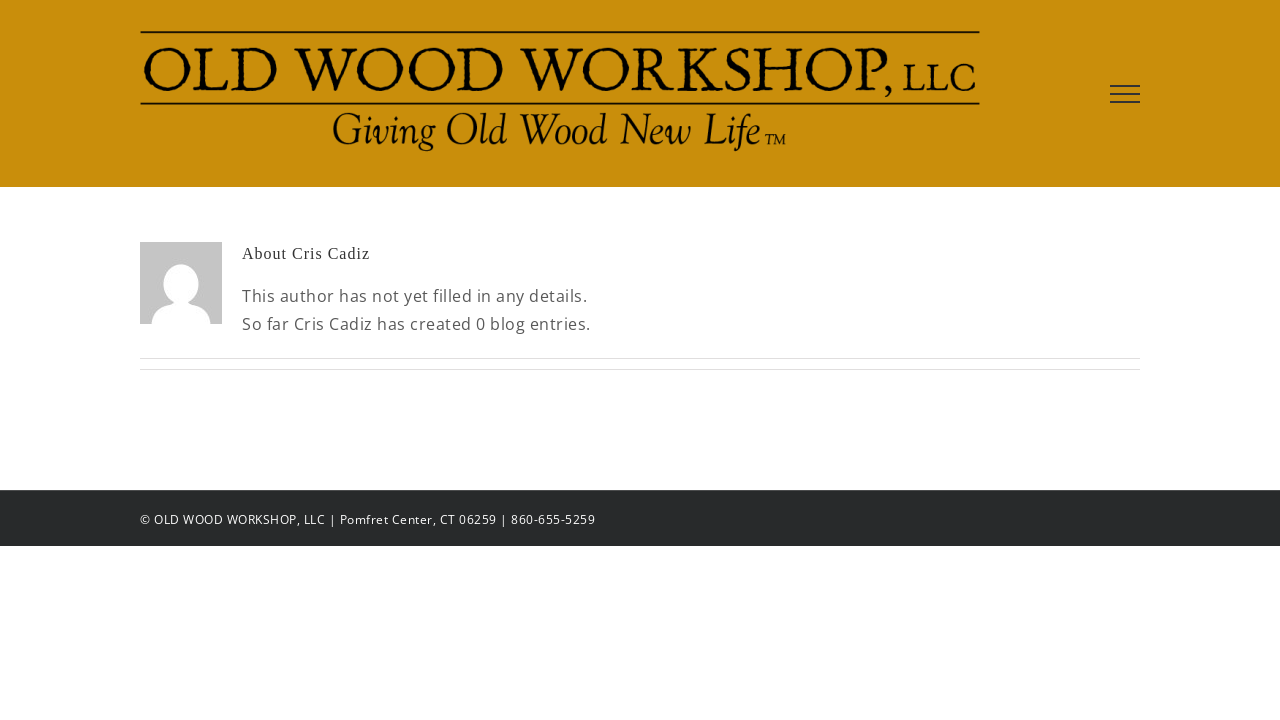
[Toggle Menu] (1125, 94)
